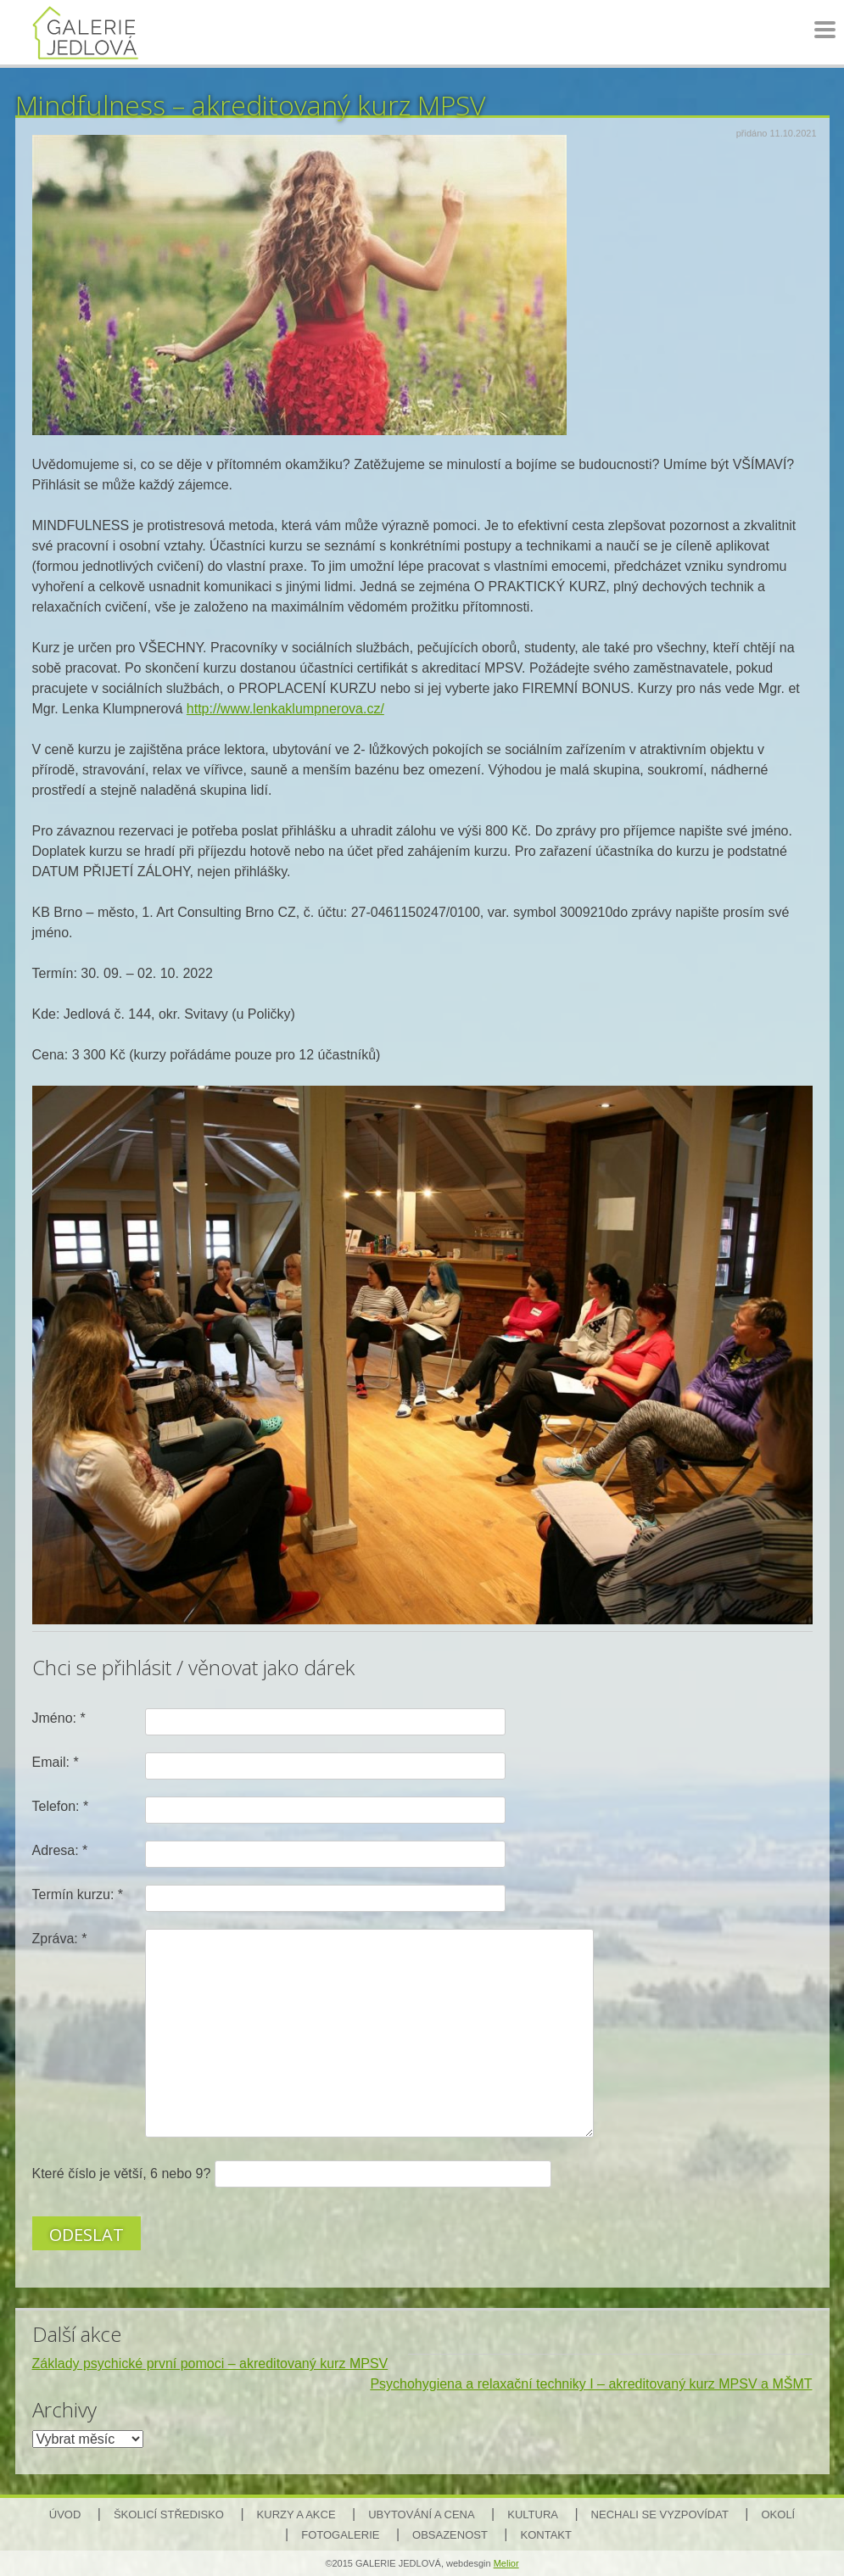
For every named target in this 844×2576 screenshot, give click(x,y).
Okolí (778, 2514)
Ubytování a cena (421, 2514)
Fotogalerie (340, 2535)
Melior (506, 2563)
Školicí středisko (169, 2514)
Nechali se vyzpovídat (660, 2514)
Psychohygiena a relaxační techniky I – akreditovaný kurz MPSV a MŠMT (591, 2384)
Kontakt (546, 2535)
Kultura (532, 2514)
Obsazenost (450, 2535)
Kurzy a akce (296, 2514)
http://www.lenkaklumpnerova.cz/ (285, 708)
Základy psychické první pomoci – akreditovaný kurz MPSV (210, 2363)
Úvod (65, 2514)
